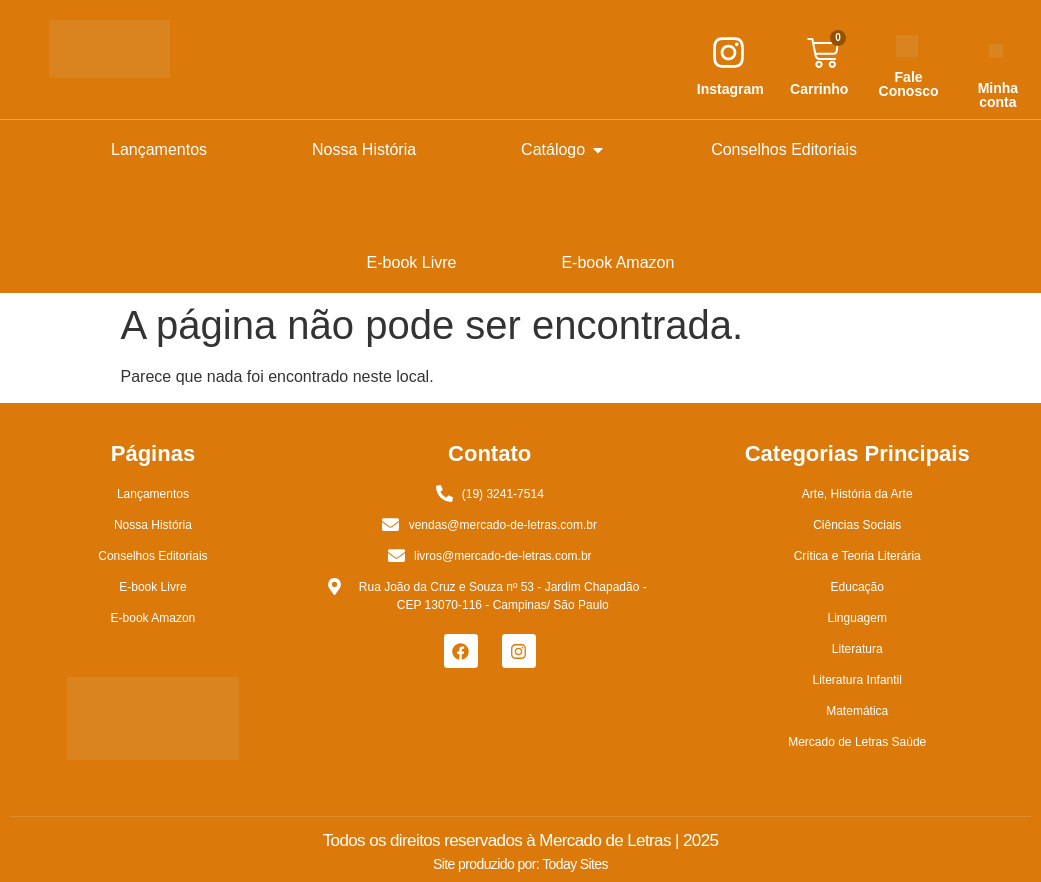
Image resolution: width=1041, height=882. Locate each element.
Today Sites (575, 864)
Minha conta (998, 95)
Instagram (730, 89)
